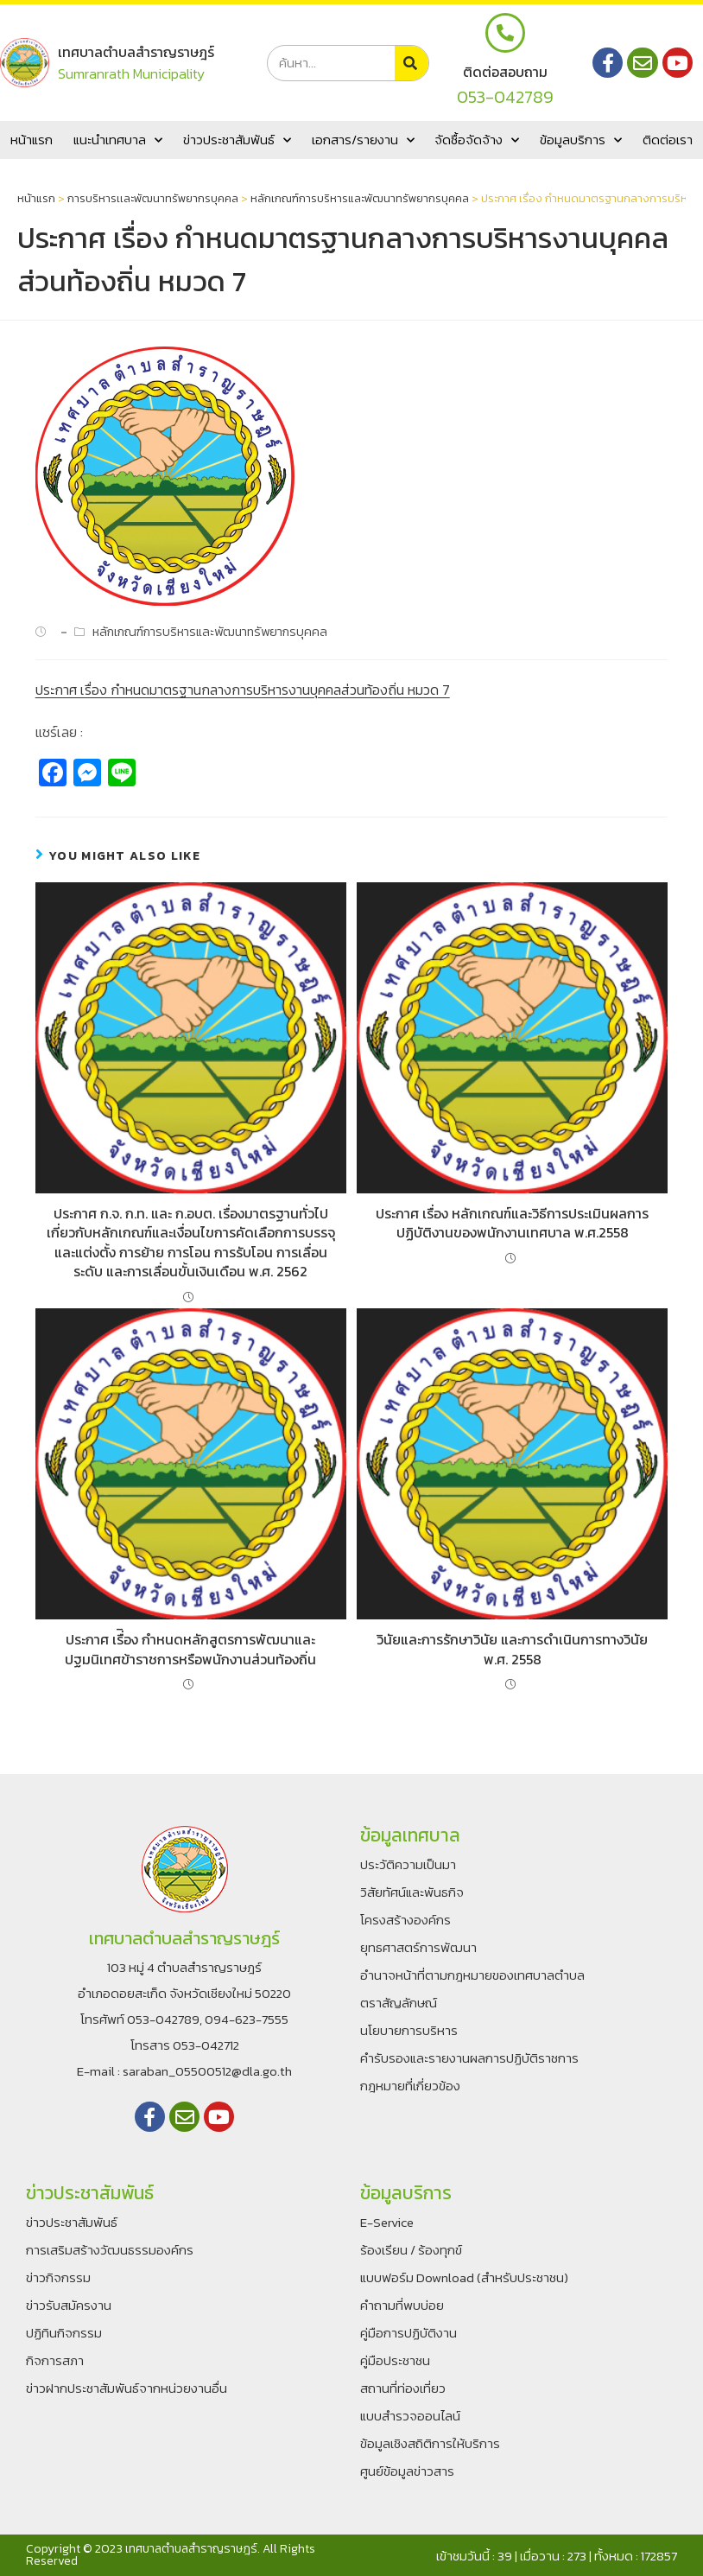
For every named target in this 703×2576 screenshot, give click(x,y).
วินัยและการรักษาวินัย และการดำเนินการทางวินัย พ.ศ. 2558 (512, 1649)
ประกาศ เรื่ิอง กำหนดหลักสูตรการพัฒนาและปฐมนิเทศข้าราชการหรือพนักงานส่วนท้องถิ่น (190, 1649)
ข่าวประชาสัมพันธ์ (237, 140)
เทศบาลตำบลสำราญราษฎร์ (136, 51)
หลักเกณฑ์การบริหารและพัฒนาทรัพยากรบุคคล (359, 198)
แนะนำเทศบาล (117, 140)
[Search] (411, 63)
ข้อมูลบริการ (581, 140)
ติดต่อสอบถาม (505, 71)
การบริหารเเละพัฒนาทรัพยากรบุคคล (152, 198)
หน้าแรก (31, 139)
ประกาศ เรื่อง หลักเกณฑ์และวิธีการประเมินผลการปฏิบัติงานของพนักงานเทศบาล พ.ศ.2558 (512, 1223)
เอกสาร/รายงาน (363, 140)
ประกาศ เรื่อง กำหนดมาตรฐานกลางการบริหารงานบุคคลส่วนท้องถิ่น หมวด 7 (242, 689)
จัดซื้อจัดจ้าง (476, 140)
